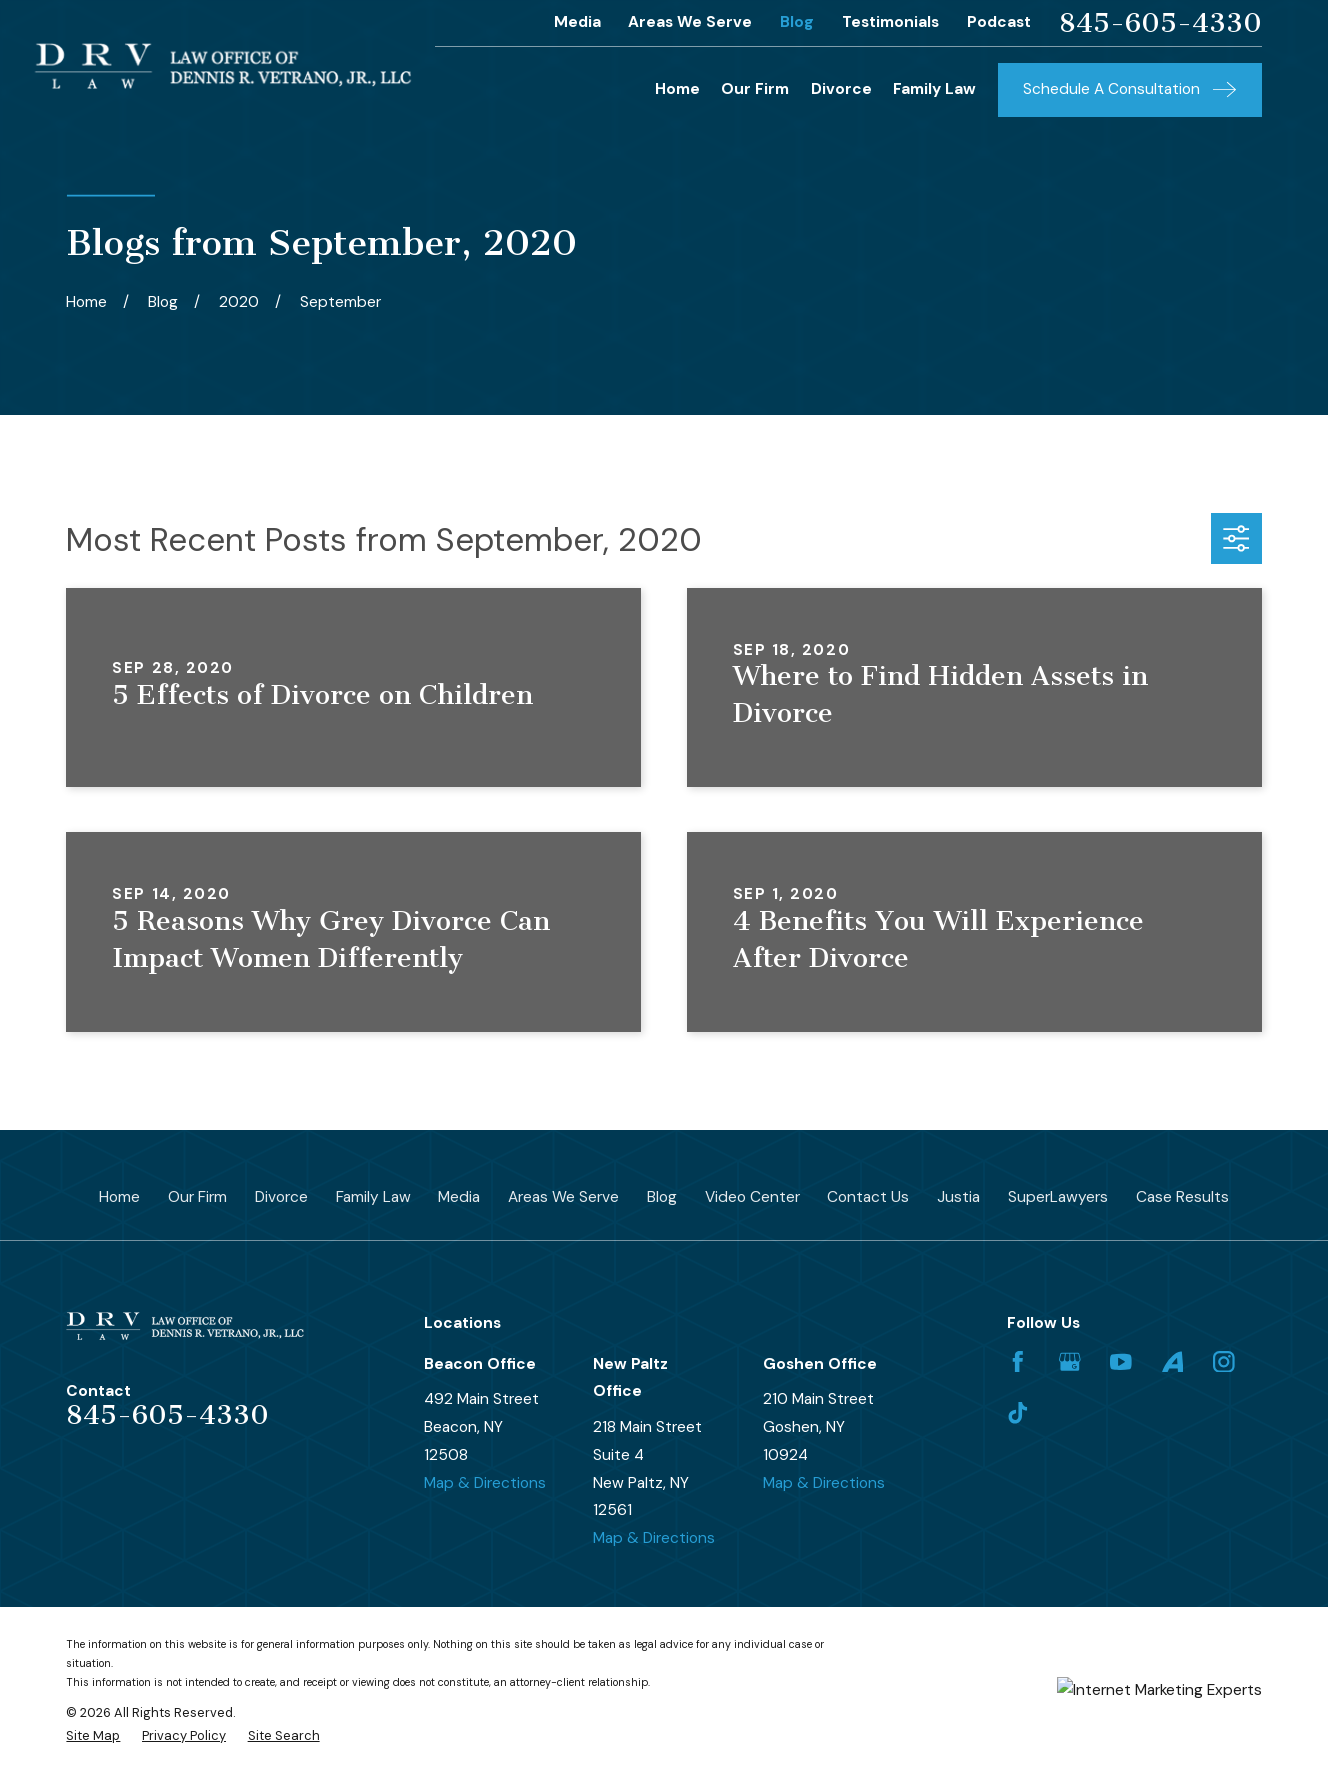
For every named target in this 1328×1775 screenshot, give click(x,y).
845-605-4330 (1160, 23)
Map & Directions (485, 1483)
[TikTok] (1018, 1413)
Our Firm (197, 1197)
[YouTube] (1121, 1362)
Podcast (999, 22)
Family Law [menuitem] (934, 89)
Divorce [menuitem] (841, 89)
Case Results (1182, 1197)
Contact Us (868, 1197)
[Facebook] (1018, 1362)
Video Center (752, 1197)
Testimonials (890, 22)
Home (119, 1197)
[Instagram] (1224, 1362)
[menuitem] (93, 1735)
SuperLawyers (1058, 1197)
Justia (958, 1197)
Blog (797, 22)
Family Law (373, 1197)
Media (577, 22)
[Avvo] (1173, 1362)
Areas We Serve (690, 22)
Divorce (281, 1197)
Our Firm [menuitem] (755, 89)
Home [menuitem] (677, 89)
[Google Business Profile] (1070, 1362)
